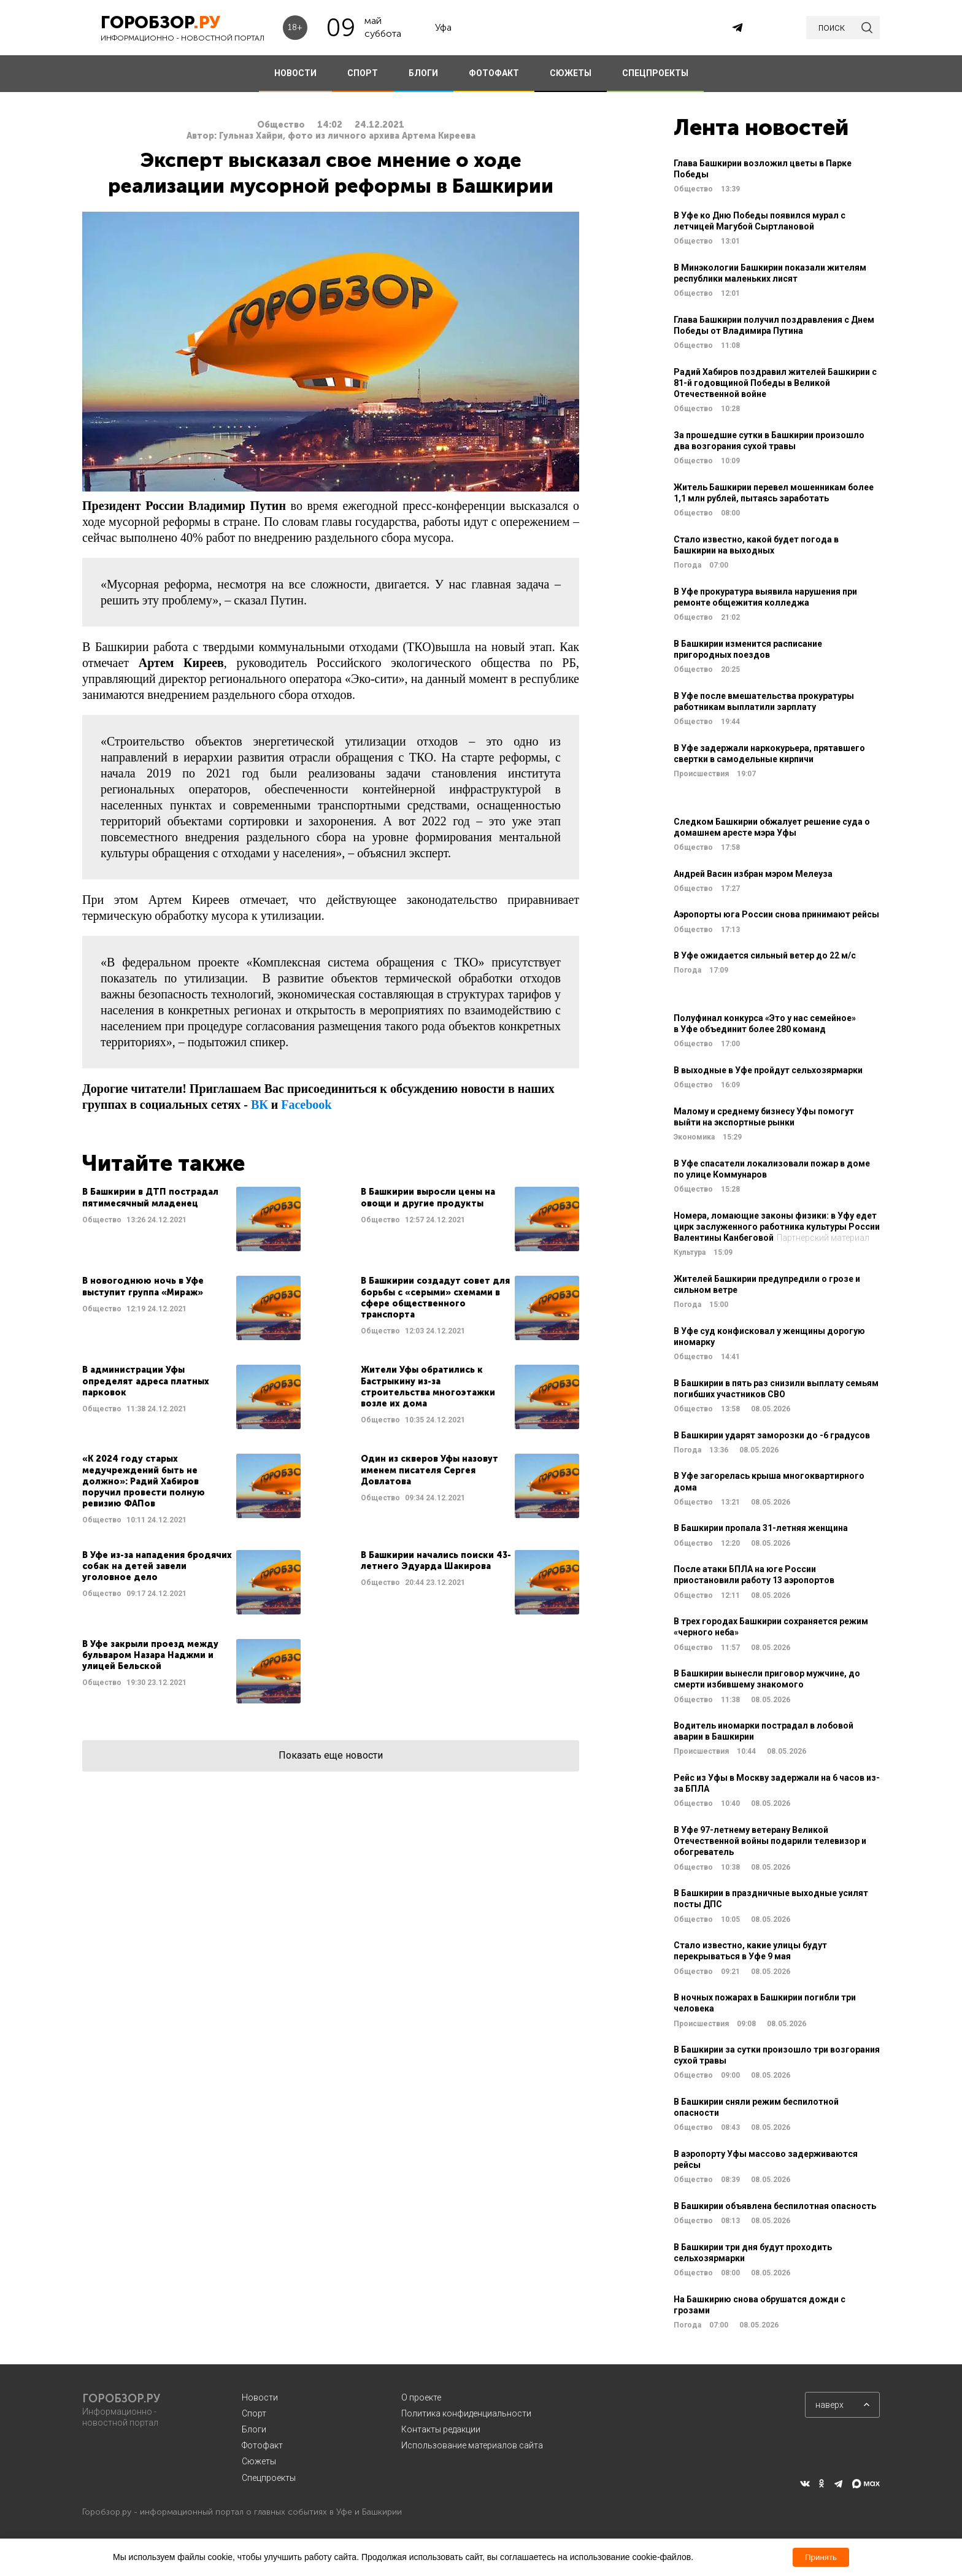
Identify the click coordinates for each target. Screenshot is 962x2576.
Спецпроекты (269, 2478)
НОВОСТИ (295, 73)
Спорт (254, 2413)
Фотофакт (262, 2445)
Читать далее (191, 1219)
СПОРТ (362, 73)
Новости (260, 2397)
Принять (821, 2557)
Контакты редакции (440, 2429)
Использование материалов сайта (472, 2445)
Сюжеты (259, 2461)
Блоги (254, 2429)
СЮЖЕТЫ (570, 73)
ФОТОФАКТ (494, 73)
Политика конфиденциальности (466, 2413)
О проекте (421, 2397)
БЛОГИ (423, 73)
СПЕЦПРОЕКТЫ (655, 73)
